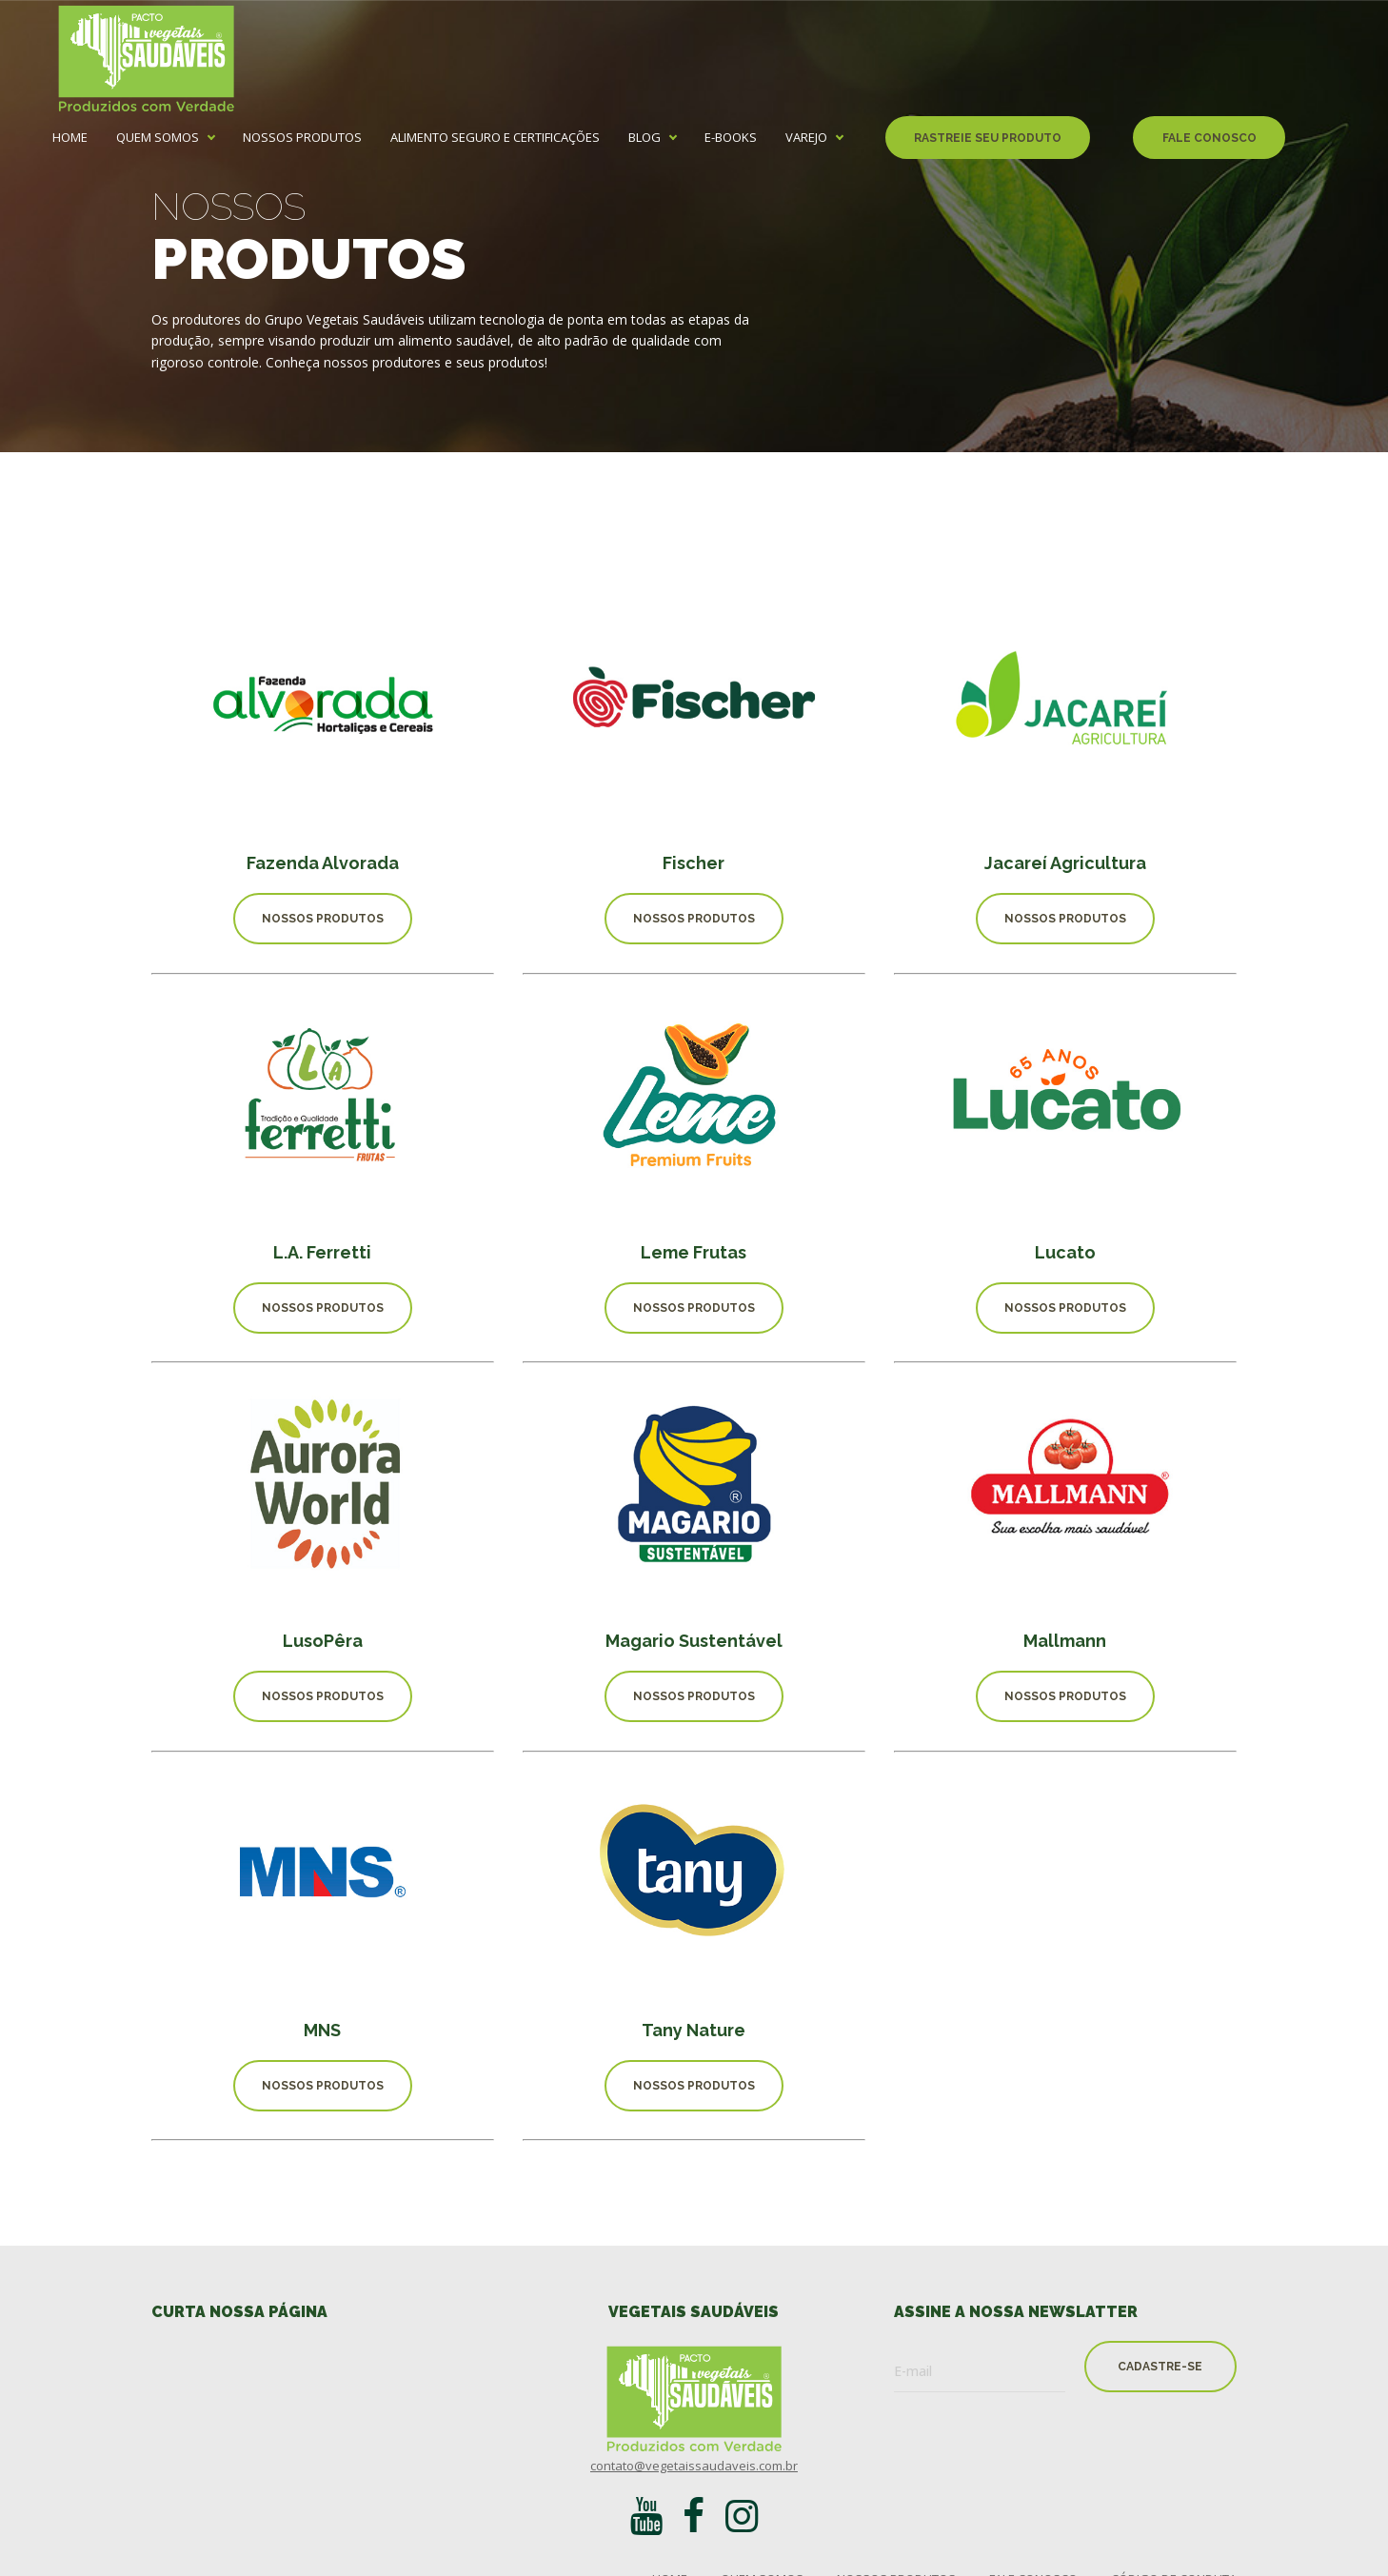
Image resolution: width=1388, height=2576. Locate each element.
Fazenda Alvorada (323, 863)
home (70, 137)
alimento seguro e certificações (495, 137)
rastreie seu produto (987, 138)
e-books (730, 137)
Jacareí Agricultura (1065, 863)
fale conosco (1209, 138)
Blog (644, 137)
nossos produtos (302, 137)
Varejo (806, 137)
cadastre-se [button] (1160, 2366)
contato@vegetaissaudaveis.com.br (694, 2465)
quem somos (157, 137)
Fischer (693, 863)
